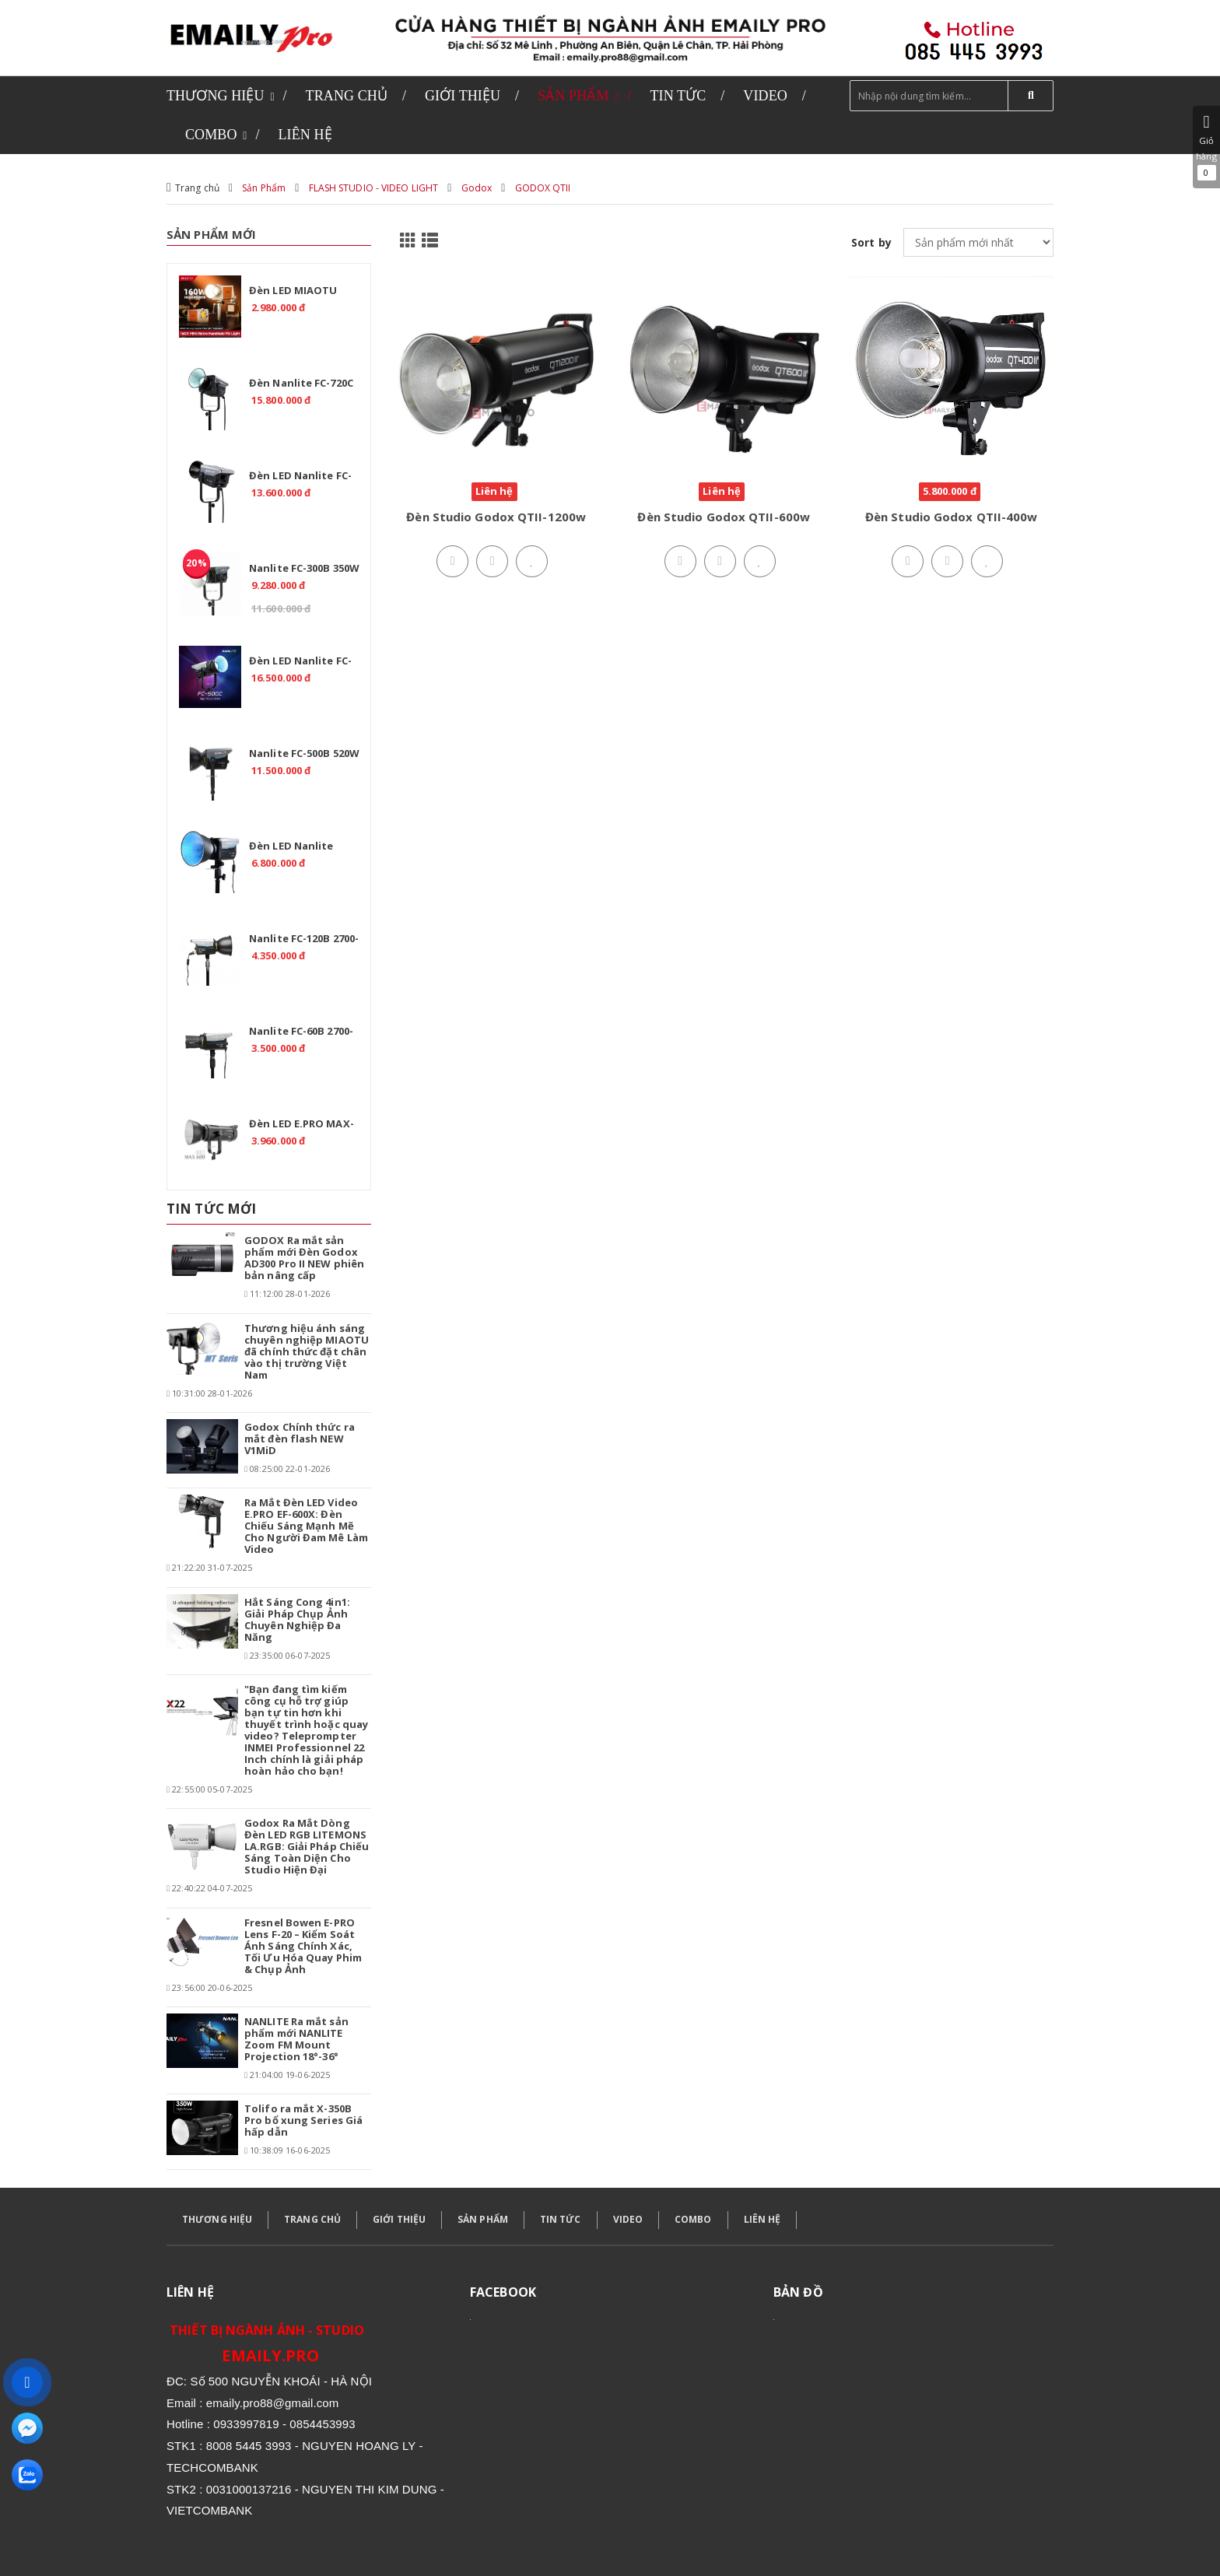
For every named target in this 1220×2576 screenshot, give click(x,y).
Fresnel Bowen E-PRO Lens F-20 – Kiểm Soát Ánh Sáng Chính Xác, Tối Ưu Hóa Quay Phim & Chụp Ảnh (303, 1945)
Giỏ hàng (1206, 147)
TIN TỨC (560, 2219)
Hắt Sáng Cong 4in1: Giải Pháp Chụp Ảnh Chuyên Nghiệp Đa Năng (297, 1619)
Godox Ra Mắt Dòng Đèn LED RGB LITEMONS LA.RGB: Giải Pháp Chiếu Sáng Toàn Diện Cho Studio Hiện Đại (306, 1846)
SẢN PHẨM (482, 2219)
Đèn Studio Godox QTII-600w (723, 516)
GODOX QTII (543, 188)
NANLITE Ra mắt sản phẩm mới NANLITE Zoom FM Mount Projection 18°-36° (296, 2038)
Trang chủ (197, 188)
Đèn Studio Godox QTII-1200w (496, 516)
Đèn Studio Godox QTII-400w (951, 516)
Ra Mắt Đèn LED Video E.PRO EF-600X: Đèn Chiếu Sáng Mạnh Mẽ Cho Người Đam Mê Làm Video (306, 1525)
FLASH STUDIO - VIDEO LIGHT (374, 188)
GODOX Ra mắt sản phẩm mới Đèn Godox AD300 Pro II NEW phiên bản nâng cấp (304, 1257)
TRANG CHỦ (312, 2219)
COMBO (693, 2219)
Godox (477, 188)
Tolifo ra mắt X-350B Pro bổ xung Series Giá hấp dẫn (303, 2120)
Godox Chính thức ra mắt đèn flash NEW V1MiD (299, 1438)
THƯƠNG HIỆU (217, 2219)
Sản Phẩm (264, 188)
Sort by (871, 242)
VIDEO (628, 2219)
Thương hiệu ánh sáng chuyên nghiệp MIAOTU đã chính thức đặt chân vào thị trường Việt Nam (306, 1351)
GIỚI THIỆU (399, 2219)
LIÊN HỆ (762, 2219)
